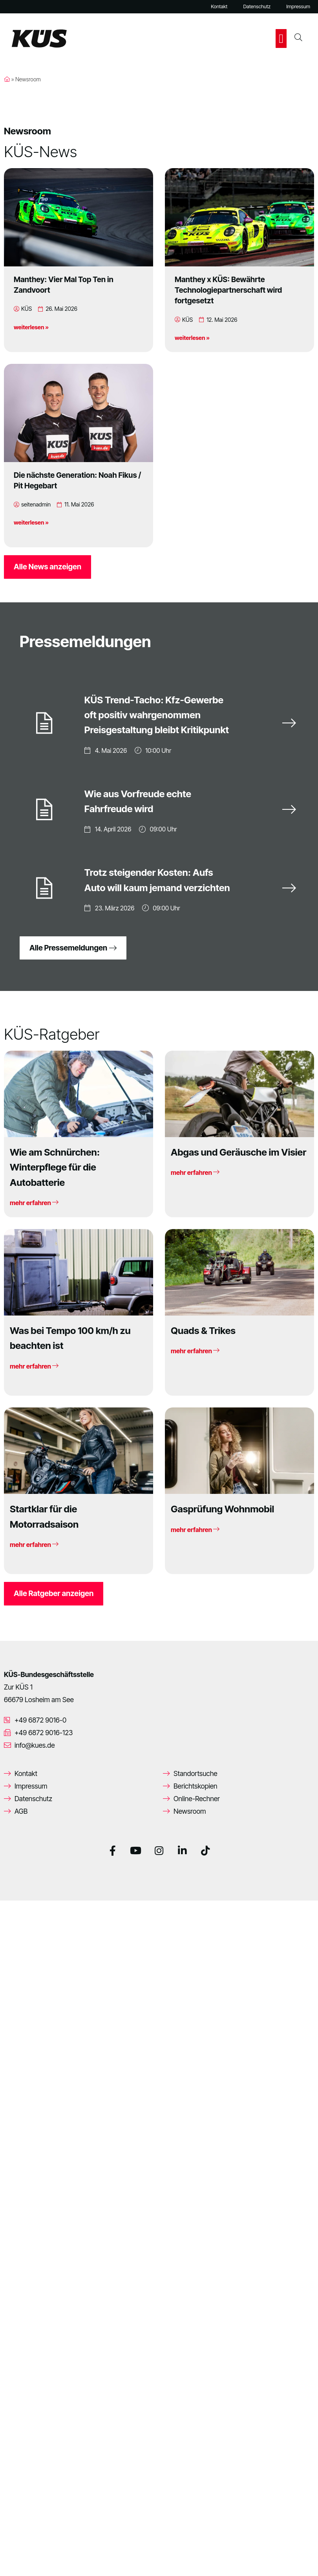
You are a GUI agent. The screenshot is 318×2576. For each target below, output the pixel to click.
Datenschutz (256, 6)
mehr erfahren (34, 1201)
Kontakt (219, 6)
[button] (281, 38)
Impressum (298, 6)
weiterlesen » (31, 327)
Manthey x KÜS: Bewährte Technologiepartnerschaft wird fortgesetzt (228, 290)
